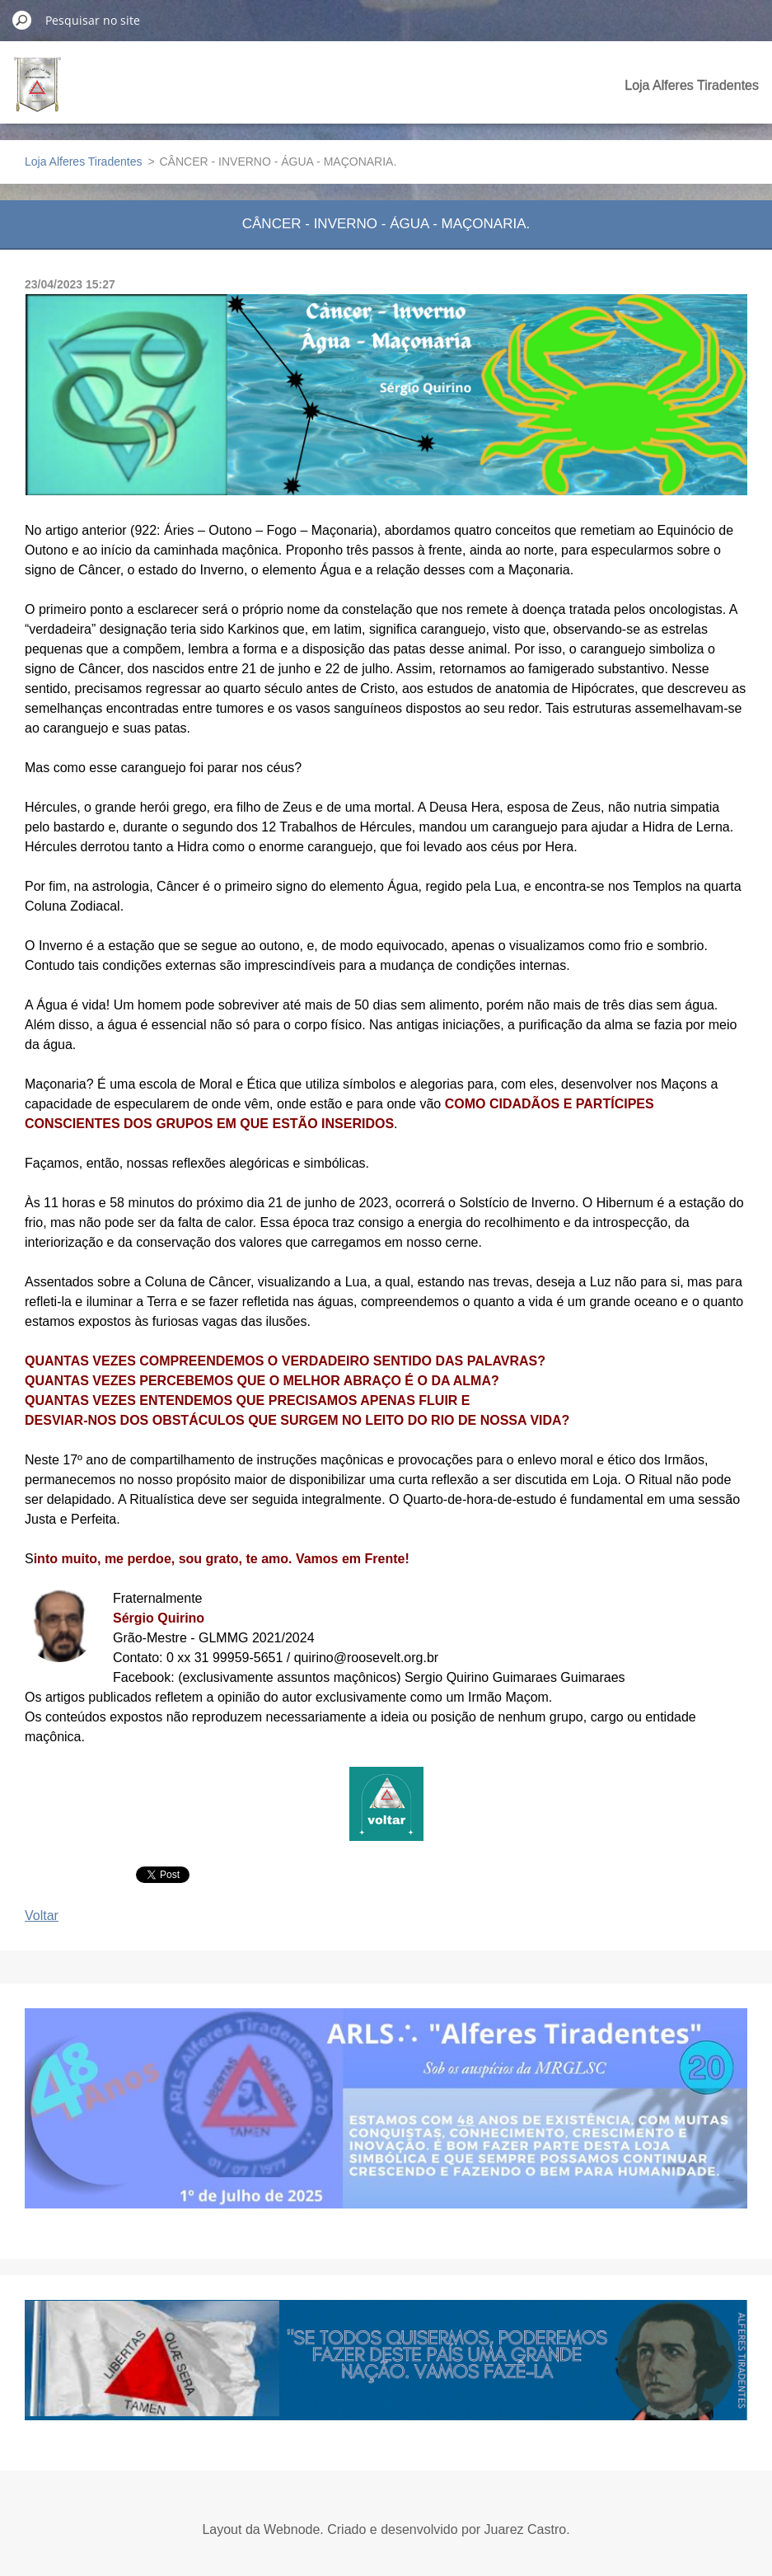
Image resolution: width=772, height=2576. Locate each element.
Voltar (41, 1916)
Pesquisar (22, 20)
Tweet (153, 1873)
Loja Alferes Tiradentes (692, 85)
